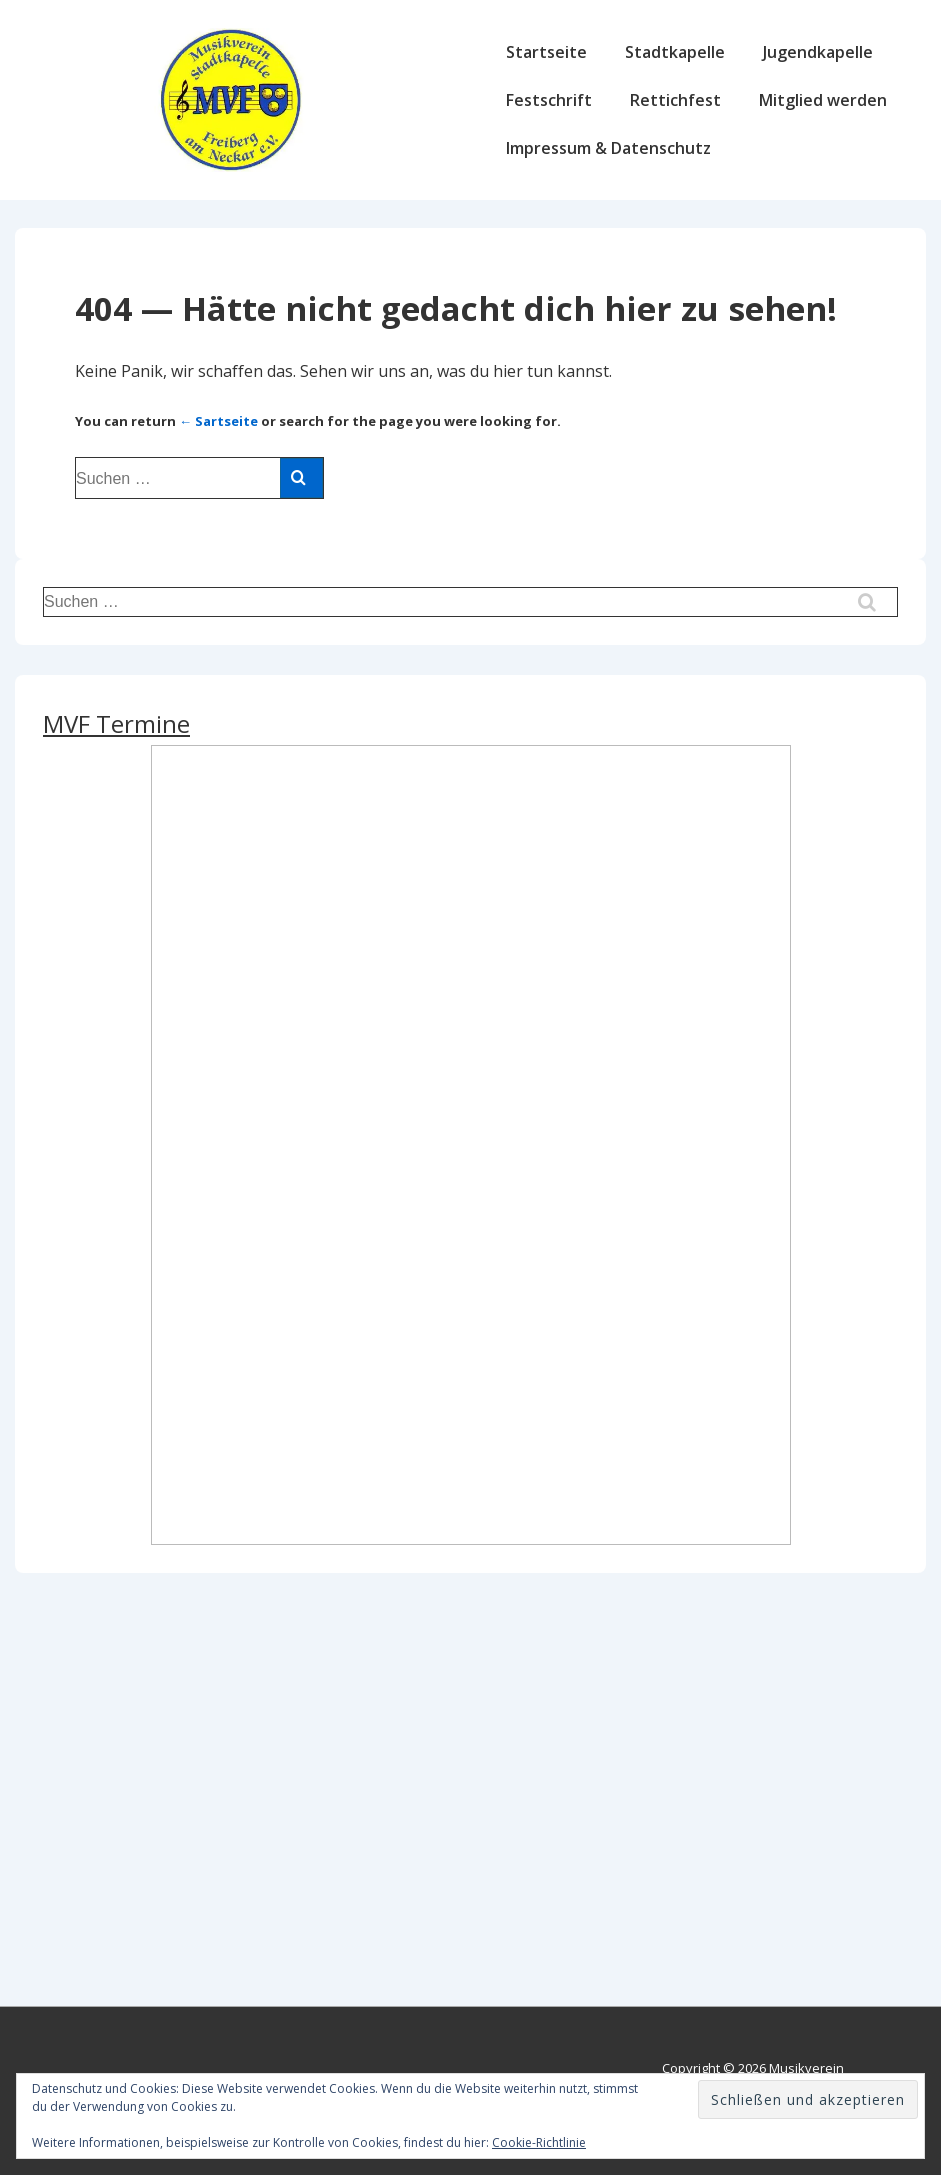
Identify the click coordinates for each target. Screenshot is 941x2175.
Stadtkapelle (675, 52)
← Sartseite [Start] (218, 421)
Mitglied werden (823, 100)
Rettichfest (675, 100)
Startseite (546, 52)
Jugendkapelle (818, 52)
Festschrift (549, 100)
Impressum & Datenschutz (608, 148)
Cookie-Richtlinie (539, 2142)
